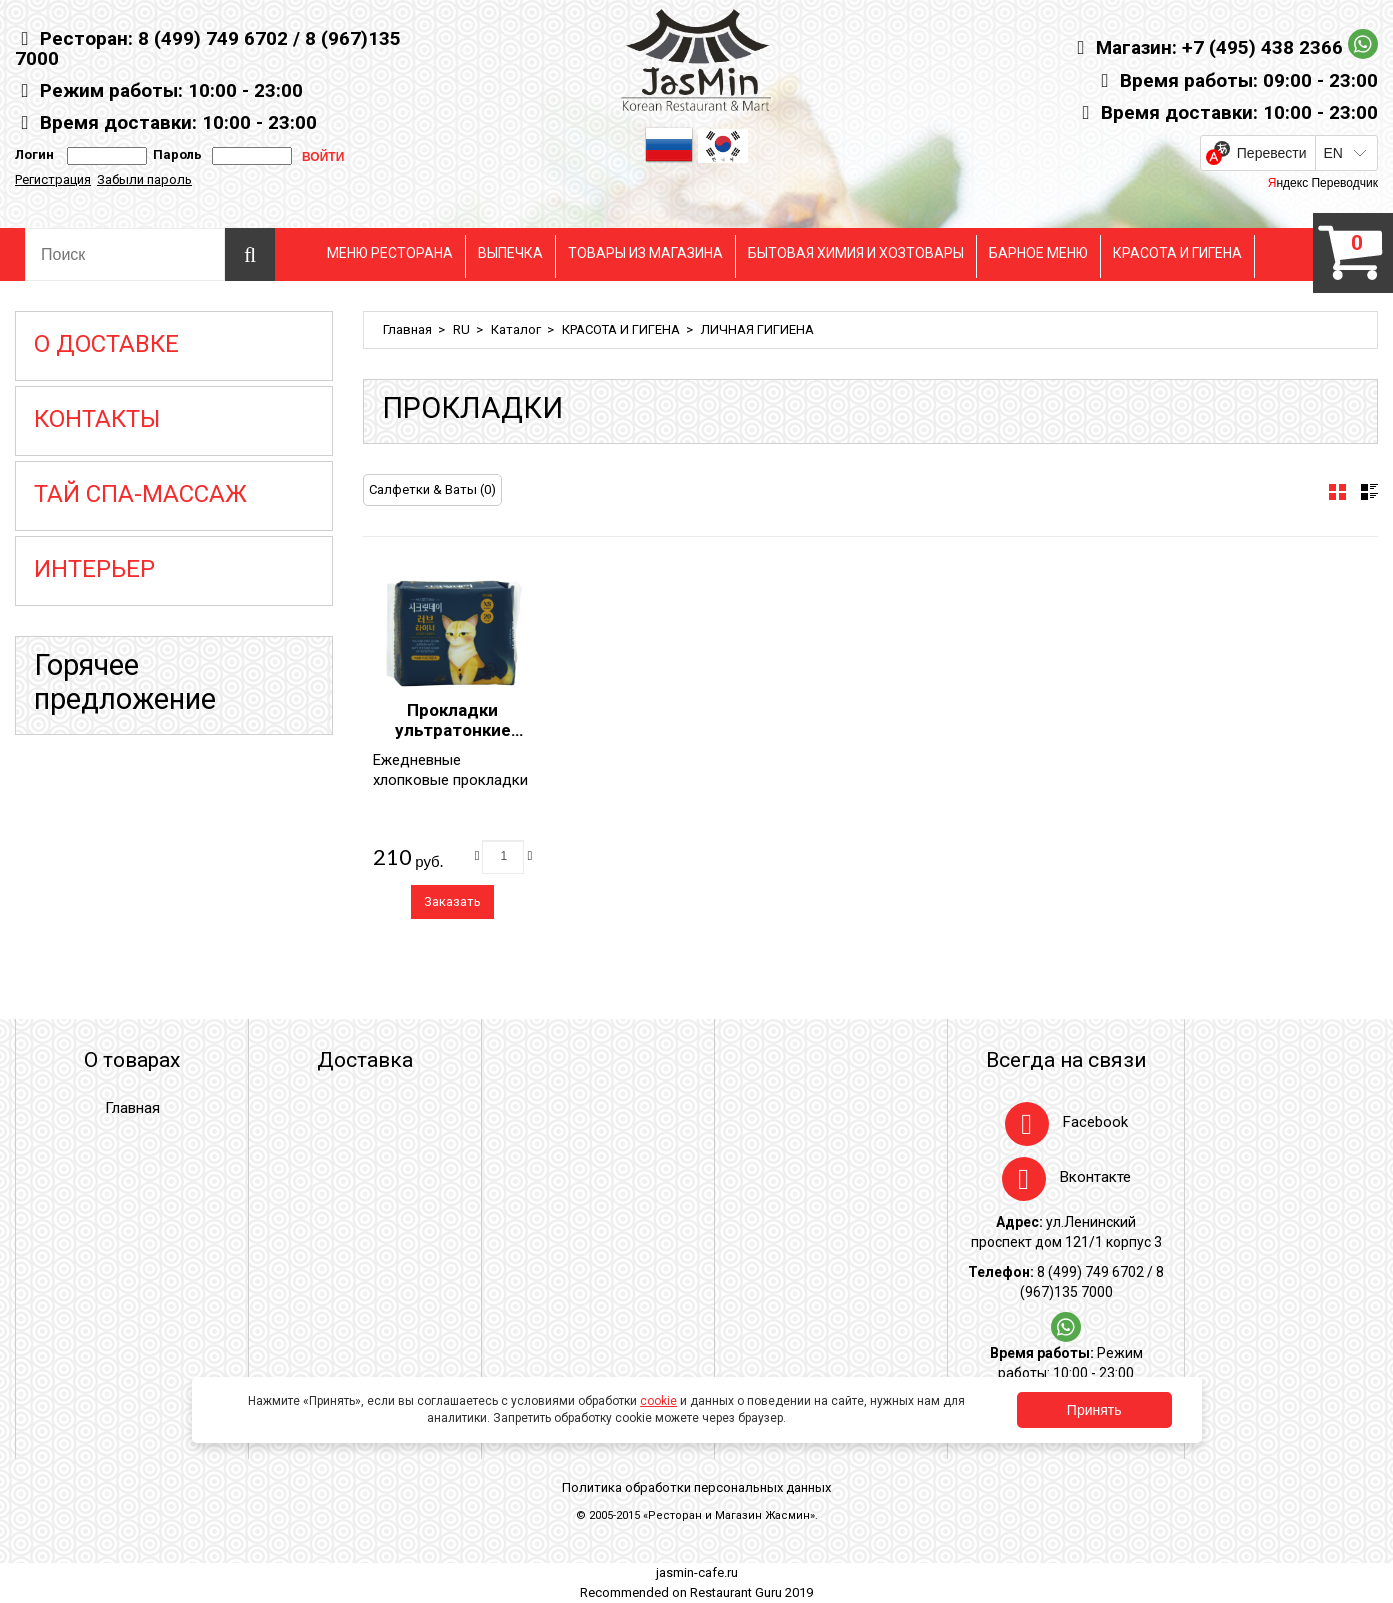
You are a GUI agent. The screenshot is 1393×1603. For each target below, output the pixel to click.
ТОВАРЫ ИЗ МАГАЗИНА (645, 253)
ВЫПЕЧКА (510, 253)
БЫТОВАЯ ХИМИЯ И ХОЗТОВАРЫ (856, 253)
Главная (407, 329)
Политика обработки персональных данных (696, 1487)
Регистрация (53, 179)
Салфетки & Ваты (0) (432, 489)
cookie (658, 1401)
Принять (1094, 1410)
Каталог (516, 329)
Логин (34, 154)
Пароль (174, 154)
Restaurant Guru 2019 (751, 1592)
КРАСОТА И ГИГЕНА (1177, 253)
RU (461, 329)
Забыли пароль (144, 179)
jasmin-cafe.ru (697, 1572)
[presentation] (1337, 492)
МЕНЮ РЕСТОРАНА (390, 253)
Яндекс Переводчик (1323, 183)
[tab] (1337, 492)
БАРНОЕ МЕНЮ (1038, 253)
